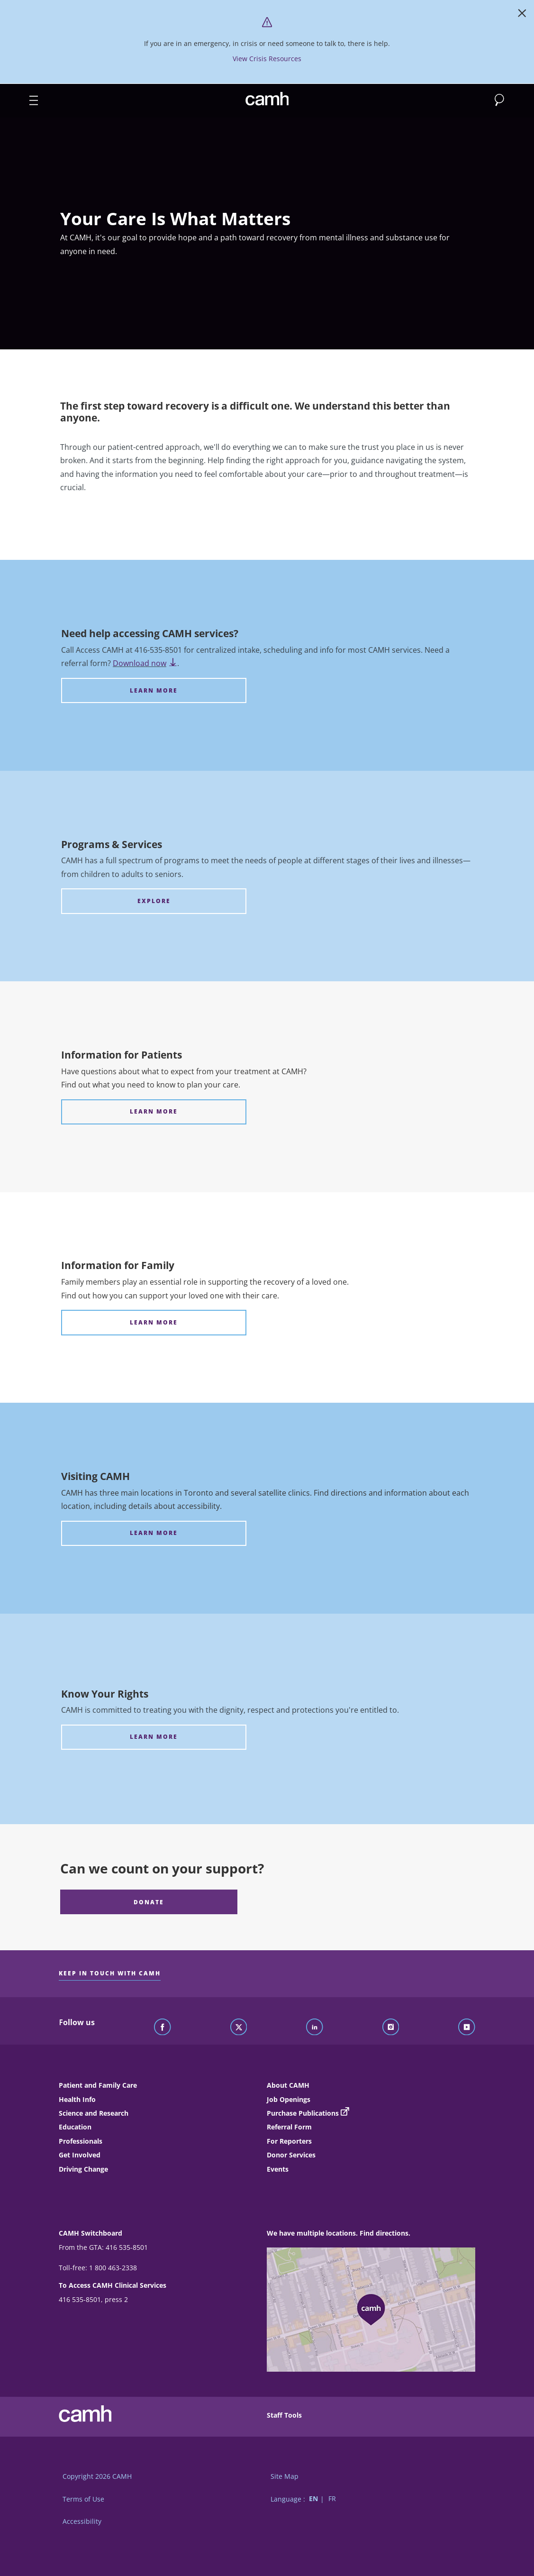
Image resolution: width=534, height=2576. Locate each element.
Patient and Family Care (98, 2085)
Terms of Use (83, 2498)
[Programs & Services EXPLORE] (153, 900)
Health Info (77, 2099)
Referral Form (289, 2126)
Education (75, 2126)
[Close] (522, 15)
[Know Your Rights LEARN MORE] (153, 1737)
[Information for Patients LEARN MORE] (153, 1111)
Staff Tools (284, 2415)
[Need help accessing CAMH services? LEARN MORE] (153, 690)
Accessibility (82, 2521)
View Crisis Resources (267, 58)
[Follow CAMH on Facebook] (162, 2028)
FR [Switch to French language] (332, 2498)
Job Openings (288, 2099)
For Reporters (289, 2141)
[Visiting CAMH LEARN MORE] (153, 1533)
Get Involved (79, 2154)
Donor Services (291, 2154)
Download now (145, 663)
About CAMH (288, 2085)
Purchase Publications (303, 2113)
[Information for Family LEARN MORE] (153, 1322)
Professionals (80, 2141)
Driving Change (83, 2169)
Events (278, 2169)
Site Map (285, 2476)
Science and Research (93, 2113)
